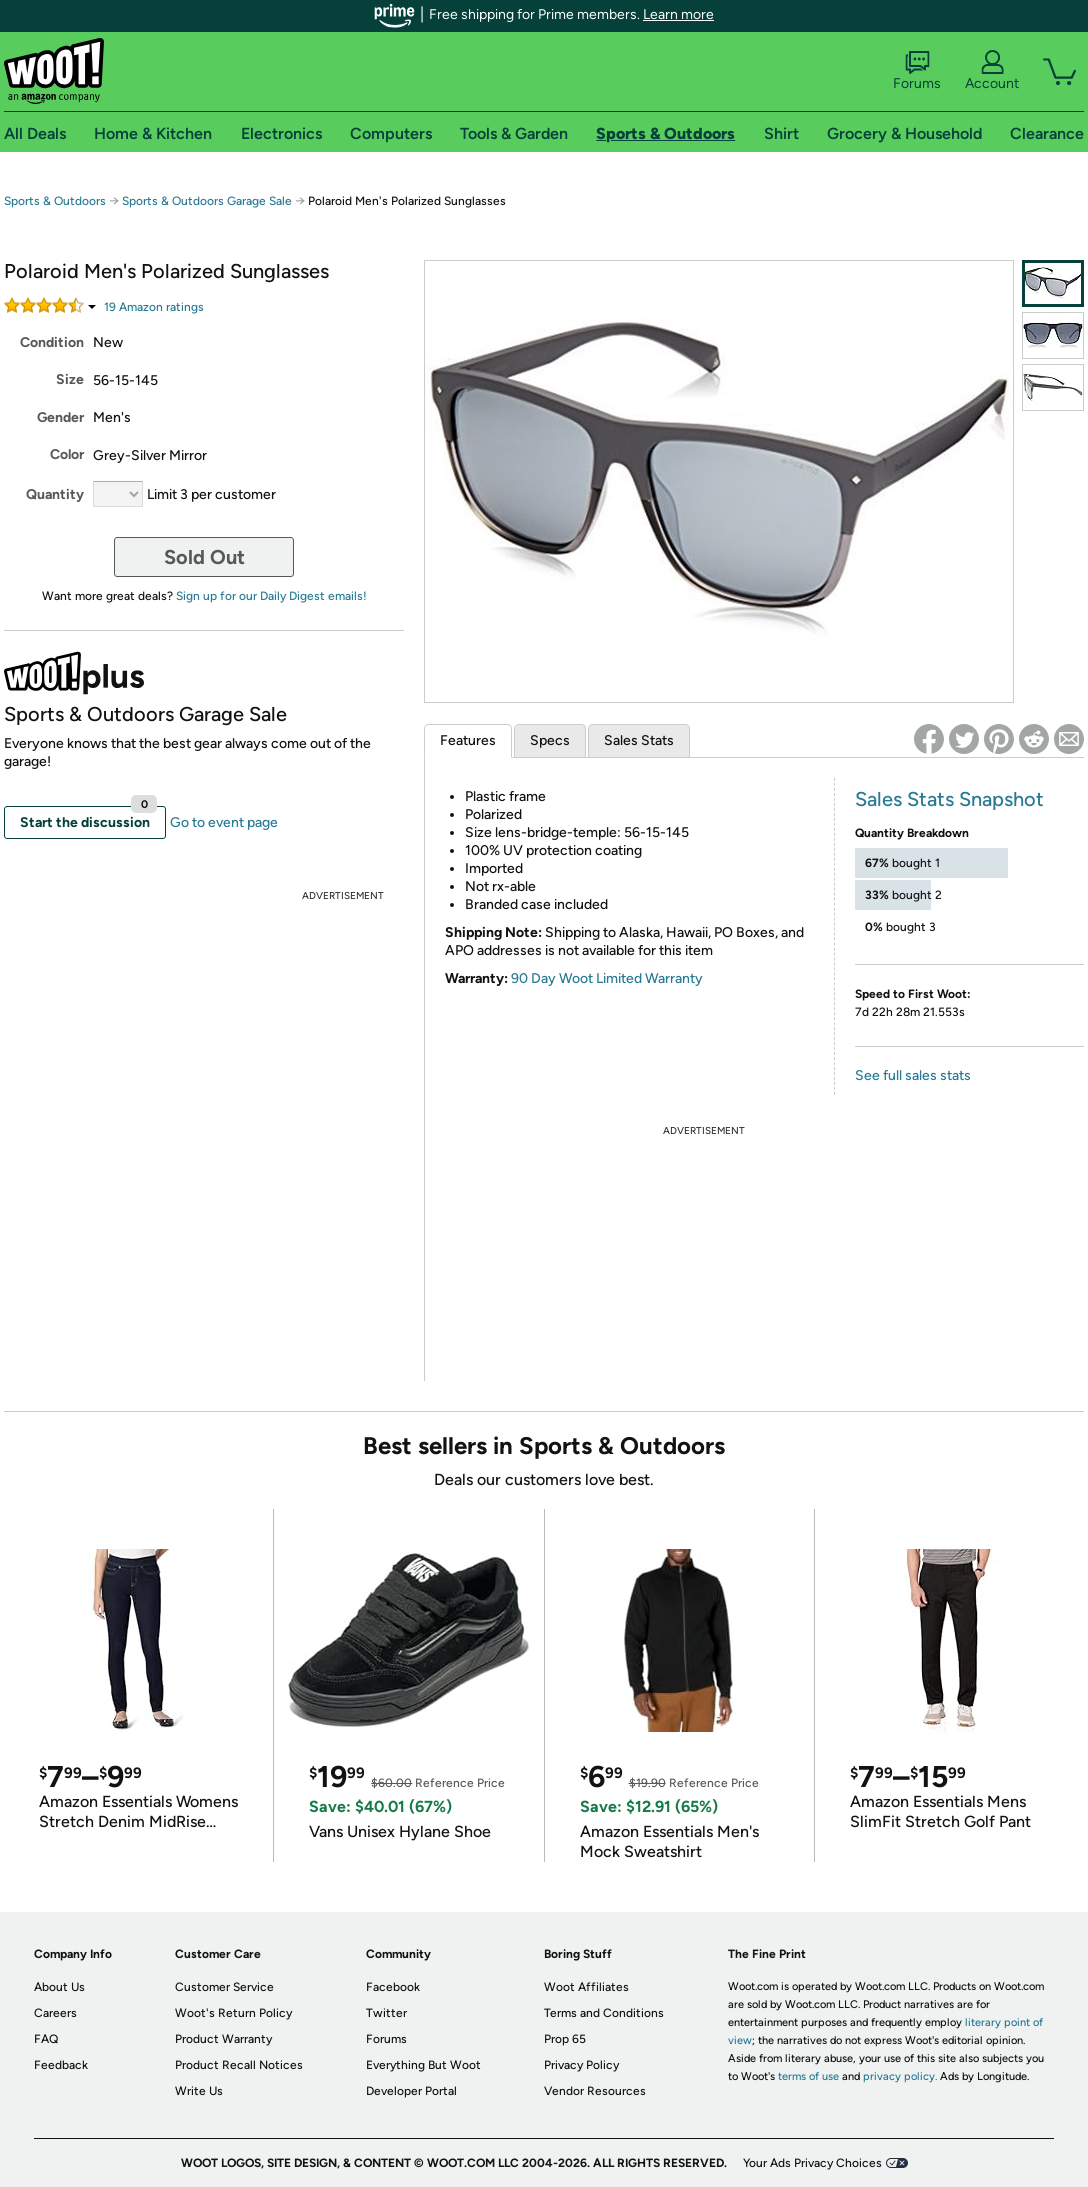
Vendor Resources (595, 2091)
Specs (550, 740)
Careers (55, 2013)
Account (992, 71)
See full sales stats (913, 1075)
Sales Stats (639, 740)
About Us (59, 1987)
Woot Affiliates (586, 1987)
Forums (917, 71)
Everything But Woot (423, 2065)
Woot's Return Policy (233, 2013)
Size (70, 379)
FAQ (46, 2039)
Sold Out (204, 557)
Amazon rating (154, 307)
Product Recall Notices (239, 2065)
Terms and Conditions (604, 2013)
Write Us (199, 2091)
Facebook (393, 1987)
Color (67, 454)
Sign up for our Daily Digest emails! (271, 596)
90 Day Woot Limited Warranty (607, 978)
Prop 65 (565, 2039)
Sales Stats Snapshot (949, 799)
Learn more (678, 14)
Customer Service (224, 1987)
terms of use (808, 2076)
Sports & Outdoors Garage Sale (207, 201)
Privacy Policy (581, 2065)
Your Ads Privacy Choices (812, 2163)
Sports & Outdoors (55, 201)
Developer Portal (411, 2091)
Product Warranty (223, 2039)
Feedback (61, 2065)
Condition (52, 342)
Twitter (386, 2013)
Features (468, 740)
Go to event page (224, 822)
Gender (60, 417)
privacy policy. (900, 2076)
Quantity (55, 494)
